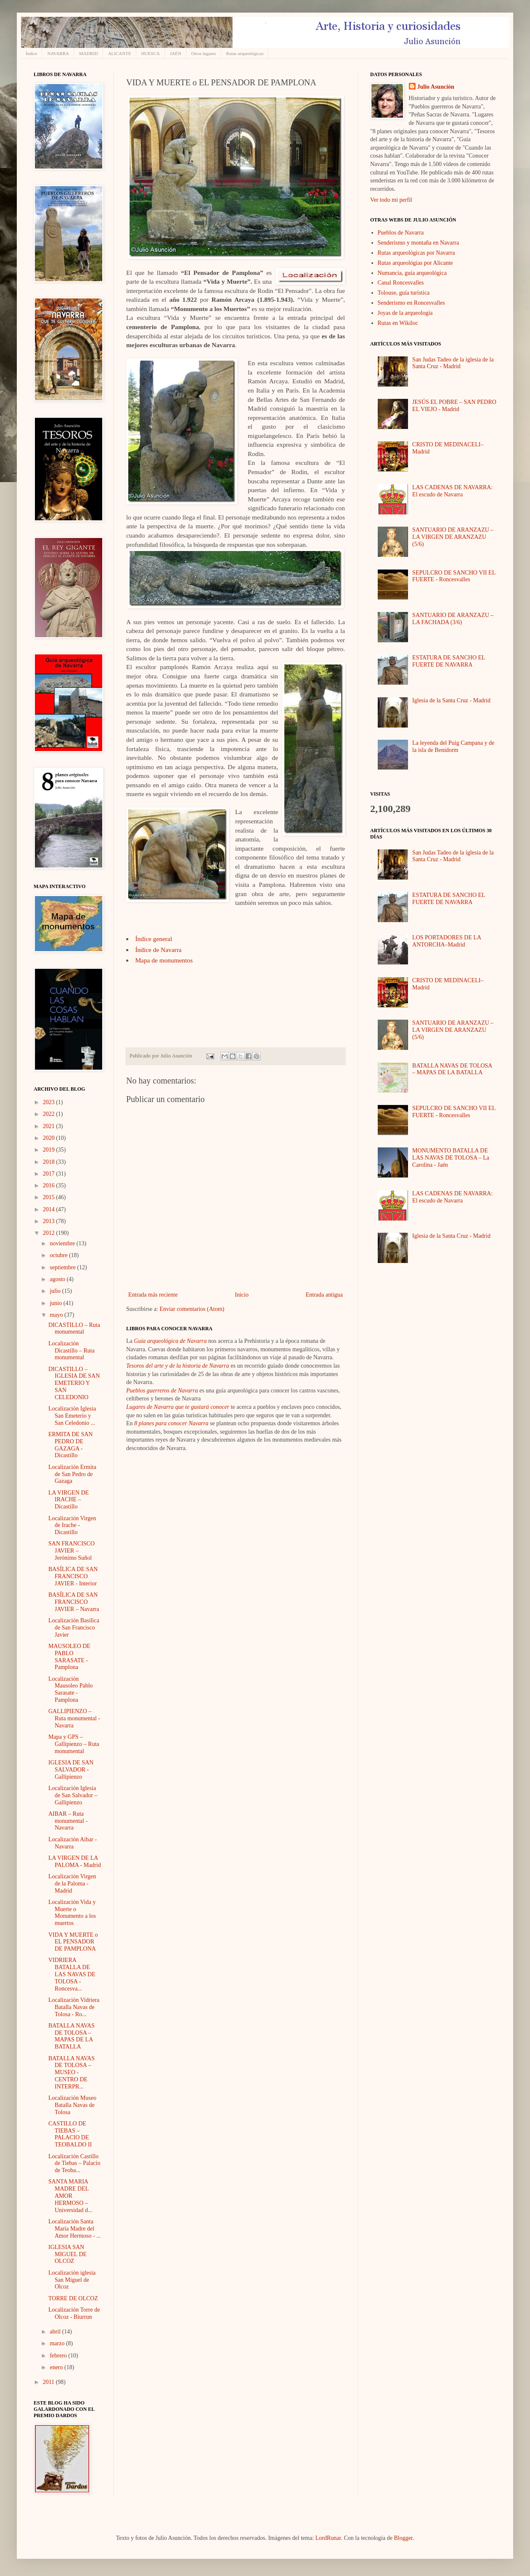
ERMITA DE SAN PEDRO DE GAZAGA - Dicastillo (70, 1444)
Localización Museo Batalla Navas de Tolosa (72, 2105)
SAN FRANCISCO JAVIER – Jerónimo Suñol (71, 1550)
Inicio (242, 1295)
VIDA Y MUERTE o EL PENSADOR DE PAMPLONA (73, 1942)
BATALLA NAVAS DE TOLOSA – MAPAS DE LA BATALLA (71, 2036)
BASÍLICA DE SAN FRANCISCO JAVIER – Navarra (73, 1602)
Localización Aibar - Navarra (72, 1843)
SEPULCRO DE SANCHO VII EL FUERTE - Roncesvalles (454, 576)
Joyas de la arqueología (405, 313)
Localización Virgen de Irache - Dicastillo (72, 1525)
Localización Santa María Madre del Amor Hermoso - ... (74, 2228)
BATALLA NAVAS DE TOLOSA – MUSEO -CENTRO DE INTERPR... (71, 2072)
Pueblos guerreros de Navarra (162, 1390)
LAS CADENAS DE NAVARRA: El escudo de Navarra (452, 491)
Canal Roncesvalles (401, 282)
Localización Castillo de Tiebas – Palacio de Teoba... (74, 2163)
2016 (49, 1185)
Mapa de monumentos (164, 960)
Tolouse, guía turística (404, 293)
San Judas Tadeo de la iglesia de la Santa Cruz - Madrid (453, 363)
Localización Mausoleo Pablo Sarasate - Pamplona (70, 1689)
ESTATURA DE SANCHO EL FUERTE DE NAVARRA (448, 661)
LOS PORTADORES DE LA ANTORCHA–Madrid (446, 941)
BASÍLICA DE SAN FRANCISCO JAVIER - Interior (73, 1576)
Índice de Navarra (158, 949)
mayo (57, 1315)
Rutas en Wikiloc (398, 323)
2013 (49, 1221)
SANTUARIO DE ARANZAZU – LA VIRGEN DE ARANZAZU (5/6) (452, 537)
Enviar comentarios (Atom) (191, 1309)
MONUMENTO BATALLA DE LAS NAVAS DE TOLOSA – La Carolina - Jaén (450, 1157)
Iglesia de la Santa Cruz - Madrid (451, 700)
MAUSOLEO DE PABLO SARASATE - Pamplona (69, 1656)
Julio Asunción (435, 87)
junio (56, 1303)
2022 (49, 1114)
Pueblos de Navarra (401, 232)
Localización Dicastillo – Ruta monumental (71, 1350)
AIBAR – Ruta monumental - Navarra (67, 1821)
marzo (58, 2343)
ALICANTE (119, 53)
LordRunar (328, 2538)
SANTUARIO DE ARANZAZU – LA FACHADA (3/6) (452, 618)
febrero (59, 2355)
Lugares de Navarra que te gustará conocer (177, 1407)
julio (56, 1291)
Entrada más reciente (153, 1295)
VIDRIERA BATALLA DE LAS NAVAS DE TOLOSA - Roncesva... (71, 1974)
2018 (49, 1162)
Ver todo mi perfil (391, 200)
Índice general (153, 938)
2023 (49, 1102)
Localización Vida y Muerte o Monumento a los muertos (72, 1912)
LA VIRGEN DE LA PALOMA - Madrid (74, 1861)
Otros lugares (203, 53)
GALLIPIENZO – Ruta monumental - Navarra (74, 1718)
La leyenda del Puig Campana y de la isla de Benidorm (453, 746)
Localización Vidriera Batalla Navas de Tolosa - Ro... (73, 2007)
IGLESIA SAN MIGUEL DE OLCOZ (67, 2254)
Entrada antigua (324, 1295)
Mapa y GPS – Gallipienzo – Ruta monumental (73, 1744)
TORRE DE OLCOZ (73, 2298)
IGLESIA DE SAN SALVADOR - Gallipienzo (70, 1769)
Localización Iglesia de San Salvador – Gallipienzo (72, 1795)
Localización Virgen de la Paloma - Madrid (72, 1883)
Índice (31, 53)
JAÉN (175, 53)
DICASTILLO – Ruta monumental (74, 1328)
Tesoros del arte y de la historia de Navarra (177, 1366)
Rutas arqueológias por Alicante (415, 263)
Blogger (403, 2538)
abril (56, 2331)
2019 (49, 1150)
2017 (49, 1174)
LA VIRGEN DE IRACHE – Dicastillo (68, 1500)
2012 (49, 1233)
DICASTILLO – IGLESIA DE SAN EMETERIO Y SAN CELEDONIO (74, 1383)
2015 (49, 1197)
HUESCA (150, 53)
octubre (59, 1255)
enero (57, 2367)
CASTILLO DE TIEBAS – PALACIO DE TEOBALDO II (70, 2134)
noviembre (63, 1243)
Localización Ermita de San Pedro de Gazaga (72, 1474)
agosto (58, 1279)
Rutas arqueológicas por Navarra (416, 253)
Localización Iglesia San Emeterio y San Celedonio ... (72, 1415)
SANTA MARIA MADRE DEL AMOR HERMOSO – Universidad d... (70, 2195)
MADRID (88, 53)
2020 (49, 1138)
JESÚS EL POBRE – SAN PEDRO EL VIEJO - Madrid (454, 405)
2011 (49, 2382)
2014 (49, 1209)
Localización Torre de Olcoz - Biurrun (74, 2313)
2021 (49, 1126)
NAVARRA (58, 53)
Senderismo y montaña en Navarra (418, 243)
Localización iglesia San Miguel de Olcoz (71, 2280)
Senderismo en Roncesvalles (411, 303)
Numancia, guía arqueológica (412, 273)
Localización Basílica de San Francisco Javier (73, 1627)
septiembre (63, 1267)
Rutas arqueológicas (245, 53)
